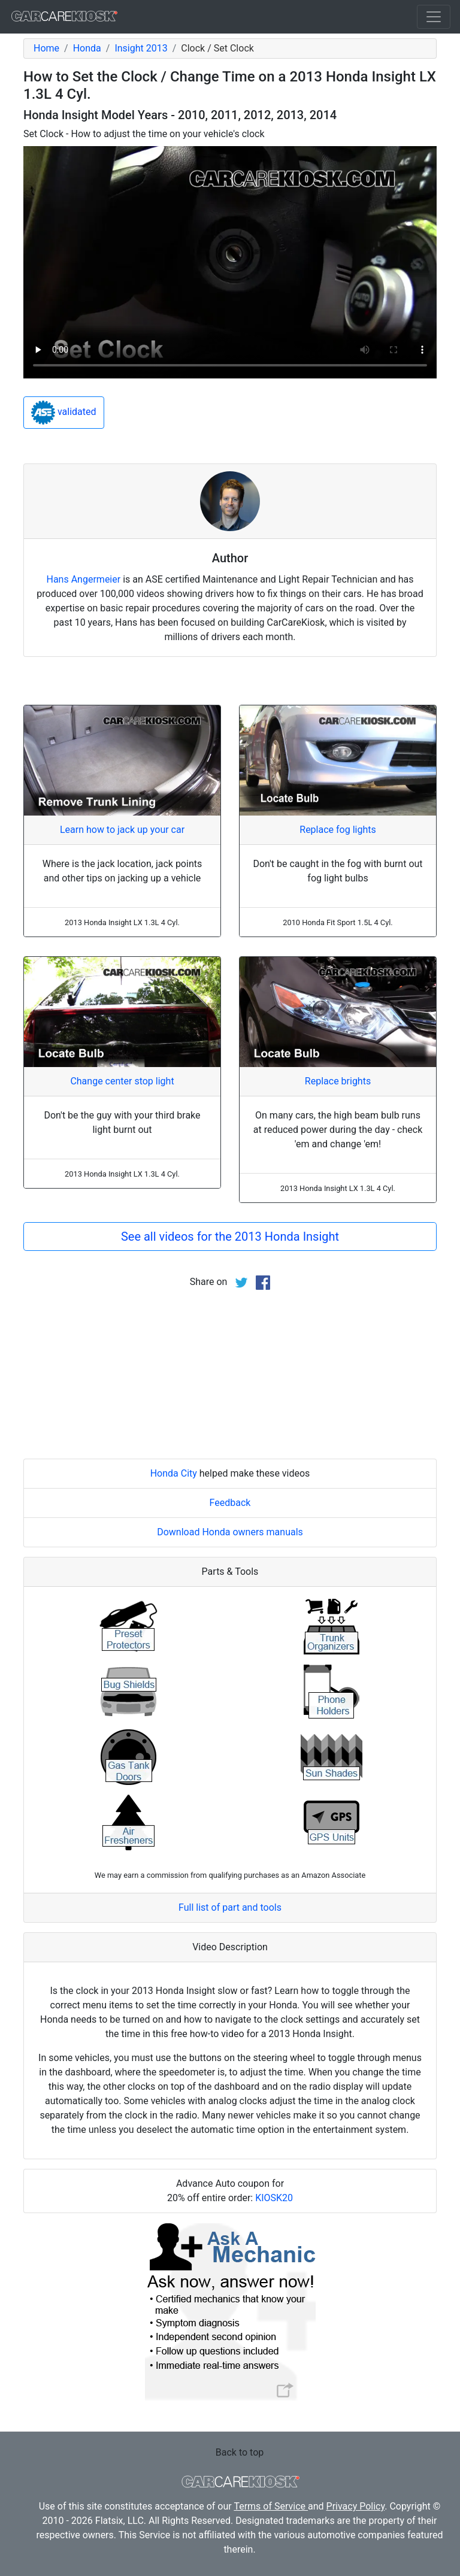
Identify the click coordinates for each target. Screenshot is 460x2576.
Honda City (173, 1473)
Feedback (230, 1502)
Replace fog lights (337, 829)
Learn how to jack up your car (122, 829)
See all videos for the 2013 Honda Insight (230, 1236)
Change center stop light (122, 1081)
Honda (87, 48)
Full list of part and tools (230, 1907)
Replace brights (338, 1081)
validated (63, 413)
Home (46, 48)
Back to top (240, 2452)
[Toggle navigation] (433, 17)
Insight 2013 (140, 48)
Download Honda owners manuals (230, 1532)
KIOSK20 (274, 2198)
